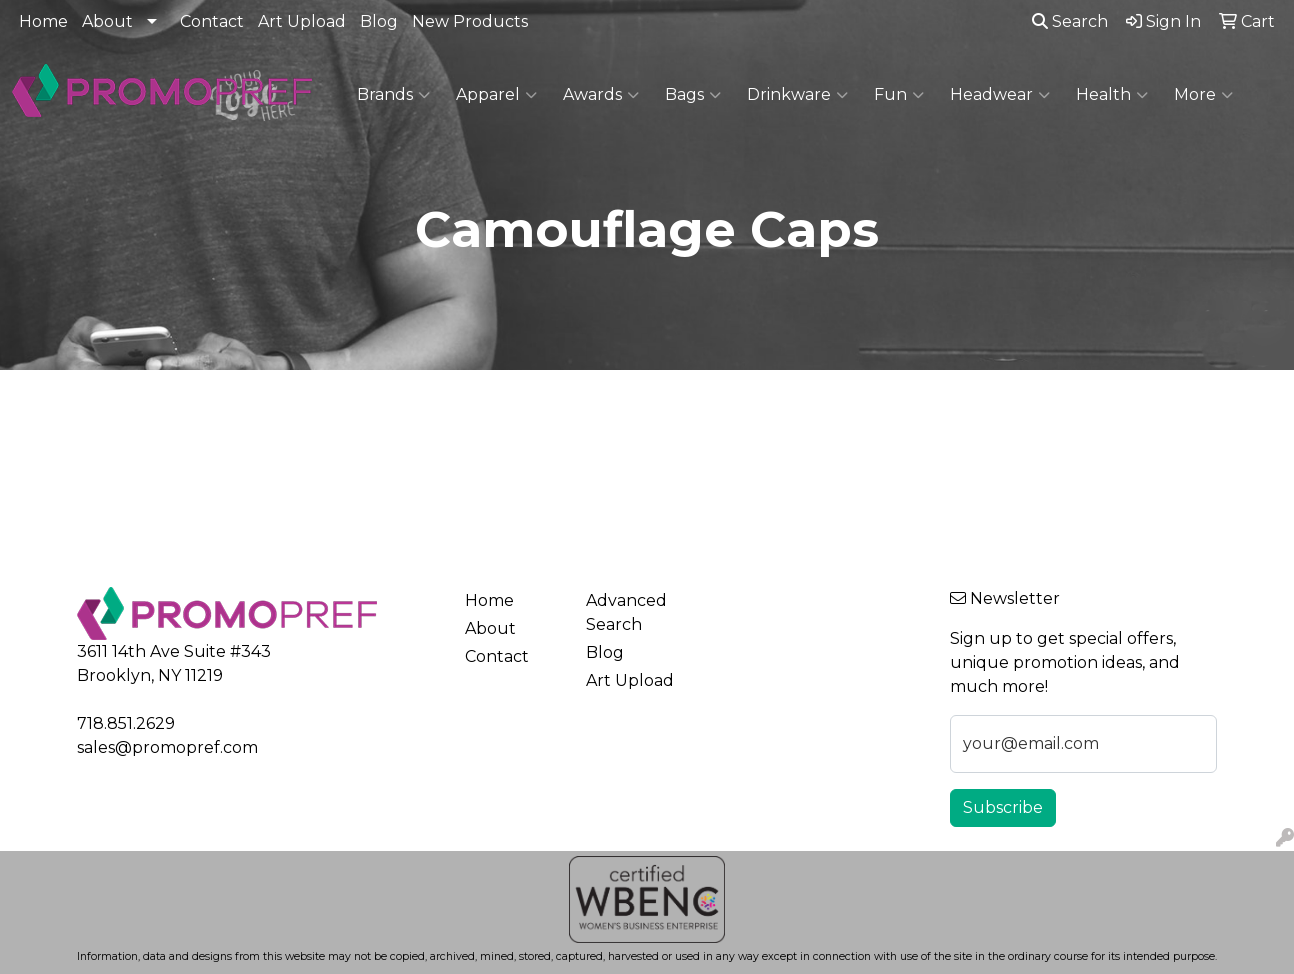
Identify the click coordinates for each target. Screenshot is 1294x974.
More (1203, 95)
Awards (601, 95)
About (107, 21)
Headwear (1000, 95)
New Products (470, 21)
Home (43, 21)
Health (1112, 95)
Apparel (496, 95)
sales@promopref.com (167, 747)
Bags (693, 95)
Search (1070, 21)
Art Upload (302, 21)
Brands (393, 95)
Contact (212, 21)
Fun (899, 95)
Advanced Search (626, 612)
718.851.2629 (126, 723)
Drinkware (797, 95)
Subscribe (1003, 807)
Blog (379, 21)
